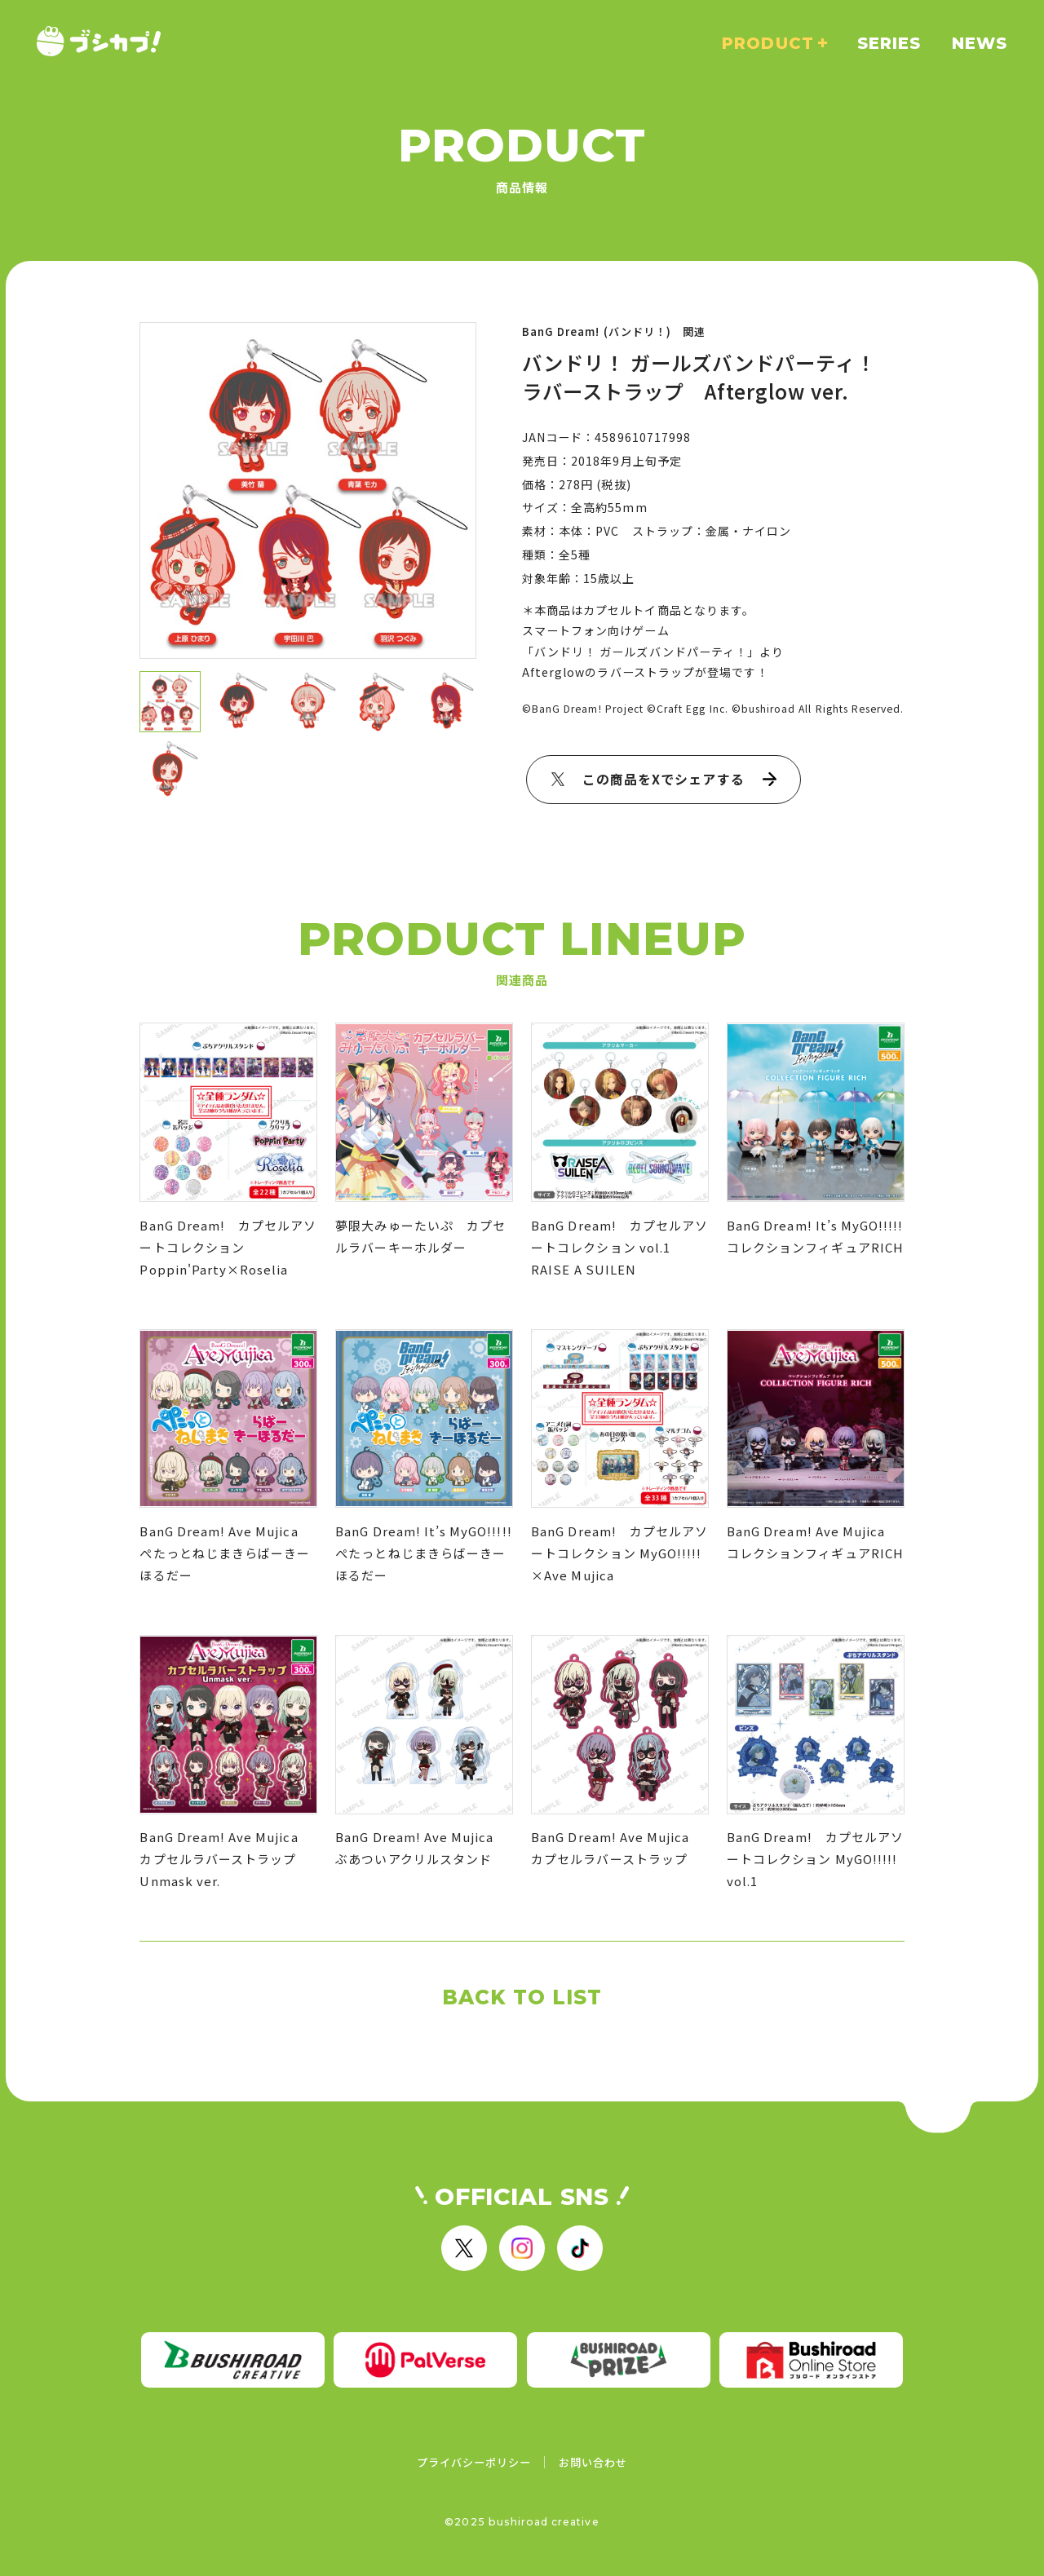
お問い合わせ (593, 2462)
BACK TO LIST (522, 1997)
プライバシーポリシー (474, 2462)
